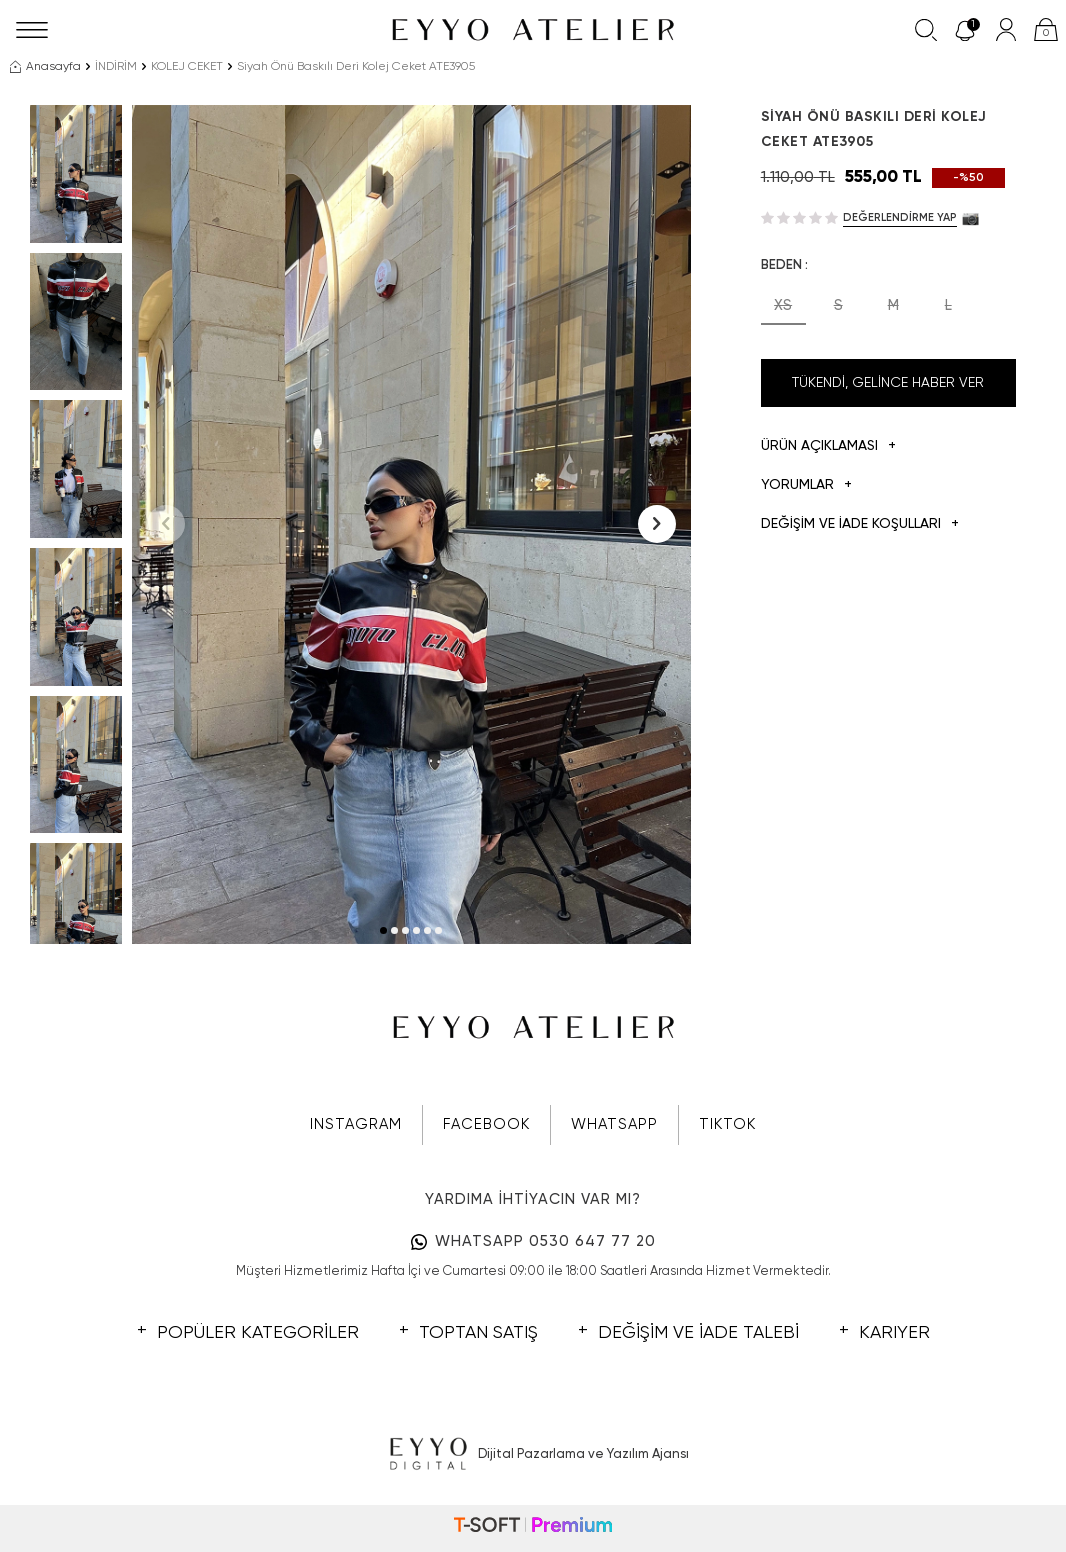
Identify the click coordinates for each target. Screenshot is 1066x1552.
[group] (411, 524)
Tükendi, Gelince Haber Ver (888, 383)
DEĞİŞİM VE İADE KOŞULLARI (860, 524)
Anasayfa (45, 67)
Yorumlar (806, 485)
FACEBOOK (486, 1124)
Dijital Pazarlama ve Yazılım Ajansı (533, 1455)
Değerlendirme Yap (900, 217)
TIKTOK (727, 1124)
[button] (383, 930)
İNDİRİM (116, 67)
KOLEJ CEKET (187, 67)
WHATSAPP (614, 1124)
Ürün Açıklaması (828, 446)
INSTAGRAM (356, 1124)
